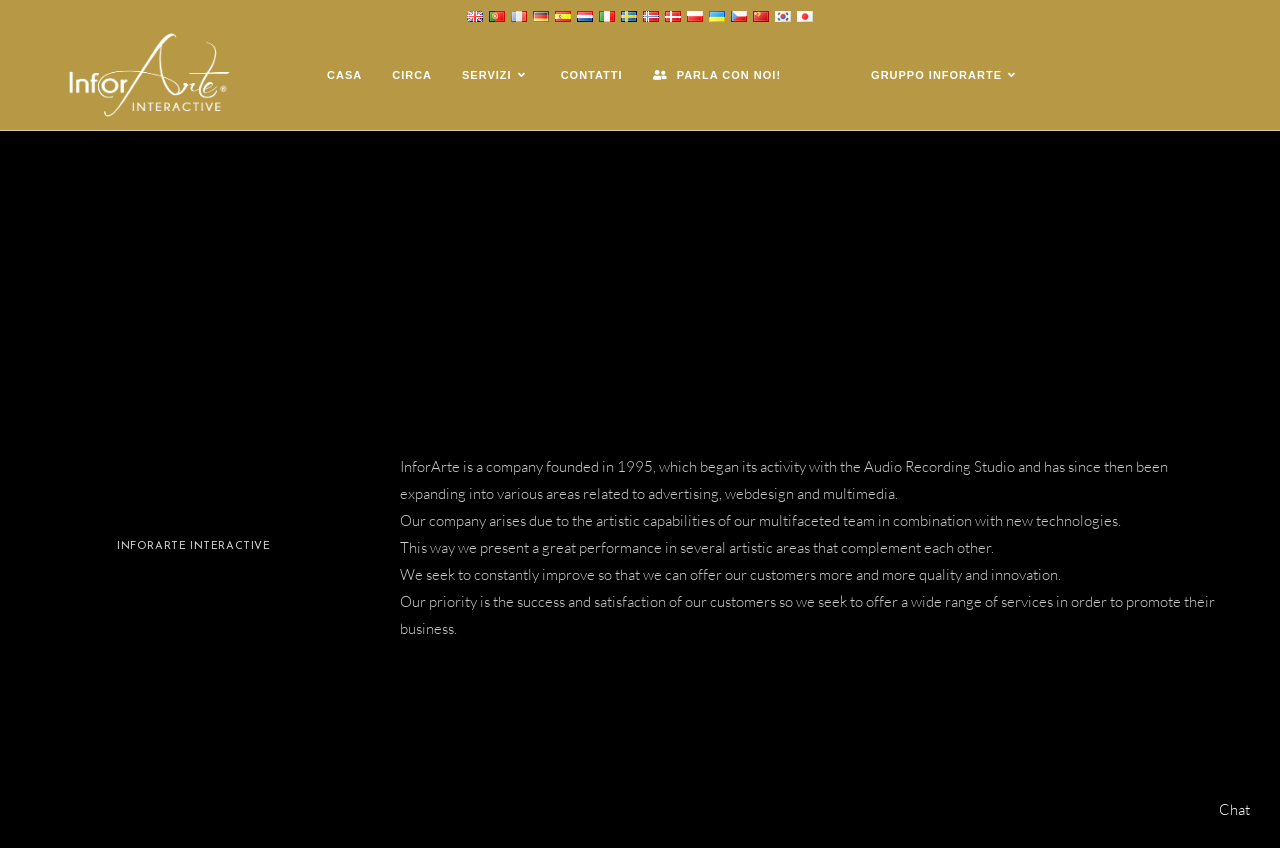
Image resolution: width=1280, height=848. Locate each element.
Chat (1234, 809)
